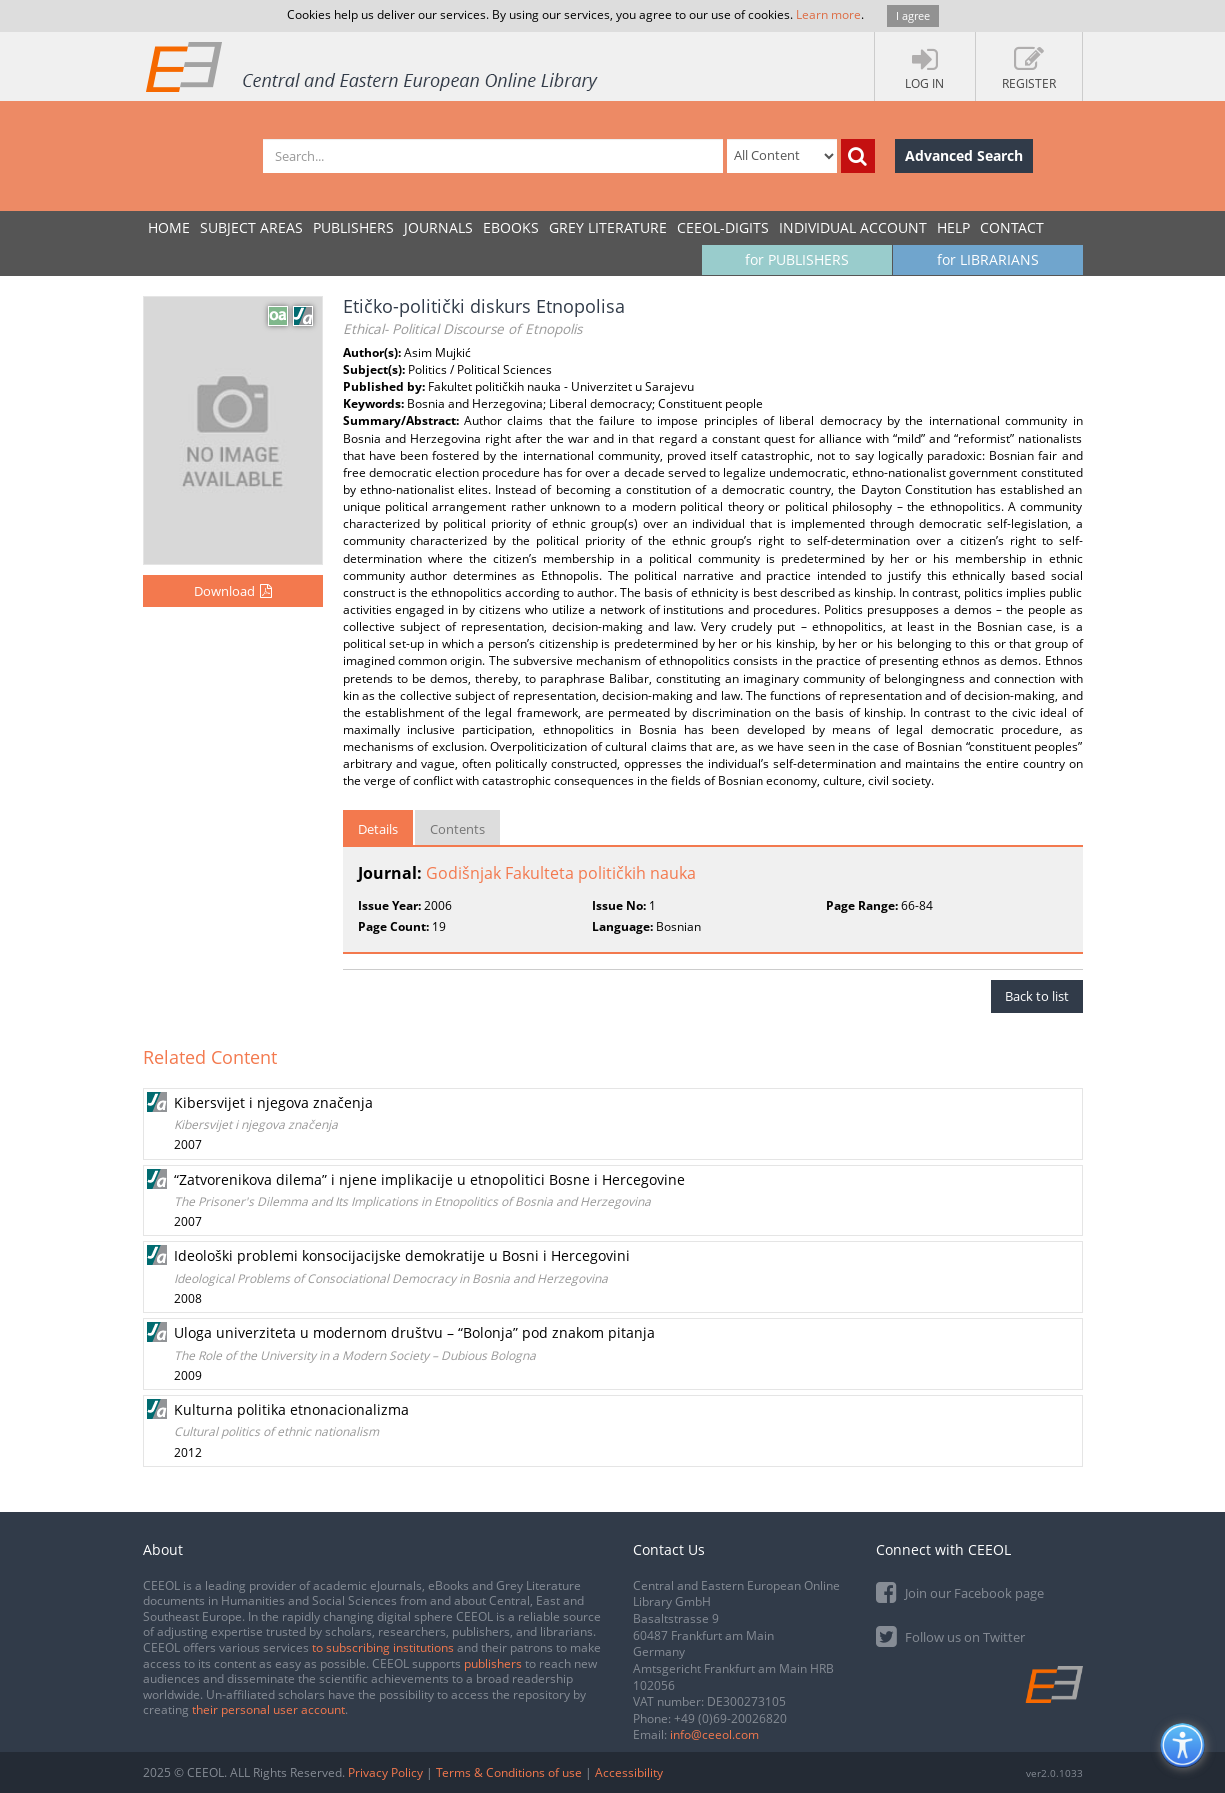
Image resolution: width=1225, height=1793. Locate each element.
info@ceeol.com (714, 1734)
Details (378, 829)
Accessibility (629, 1772)
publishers (493, 1663)
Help (953, 227)
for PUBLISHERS (797, 259)
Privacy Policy (385, 1772)
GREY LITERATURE (608, 227)
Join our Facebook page (960, 1591)
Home (169, 227)
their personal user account (268, 1709)
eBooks (511, 227)
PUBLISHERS (353, 227)
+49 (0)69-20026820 (730, 1718)
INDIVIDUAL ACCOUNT (853, 227)
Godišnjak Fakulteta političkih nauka (561, 873)
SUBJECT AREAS (251, 227)
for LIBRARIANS (988, 259)
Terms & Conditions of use (509, 1772)
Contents (457, 829)
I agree (913, 15)
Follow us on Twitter (950, 1635)
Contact (1012, 227)
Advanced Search (964, 155)
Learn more (828, 14)
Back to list (1037, 996)
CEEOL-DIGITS (723, 227)
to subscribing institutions (383, 1647)
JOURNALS (438, 227)
